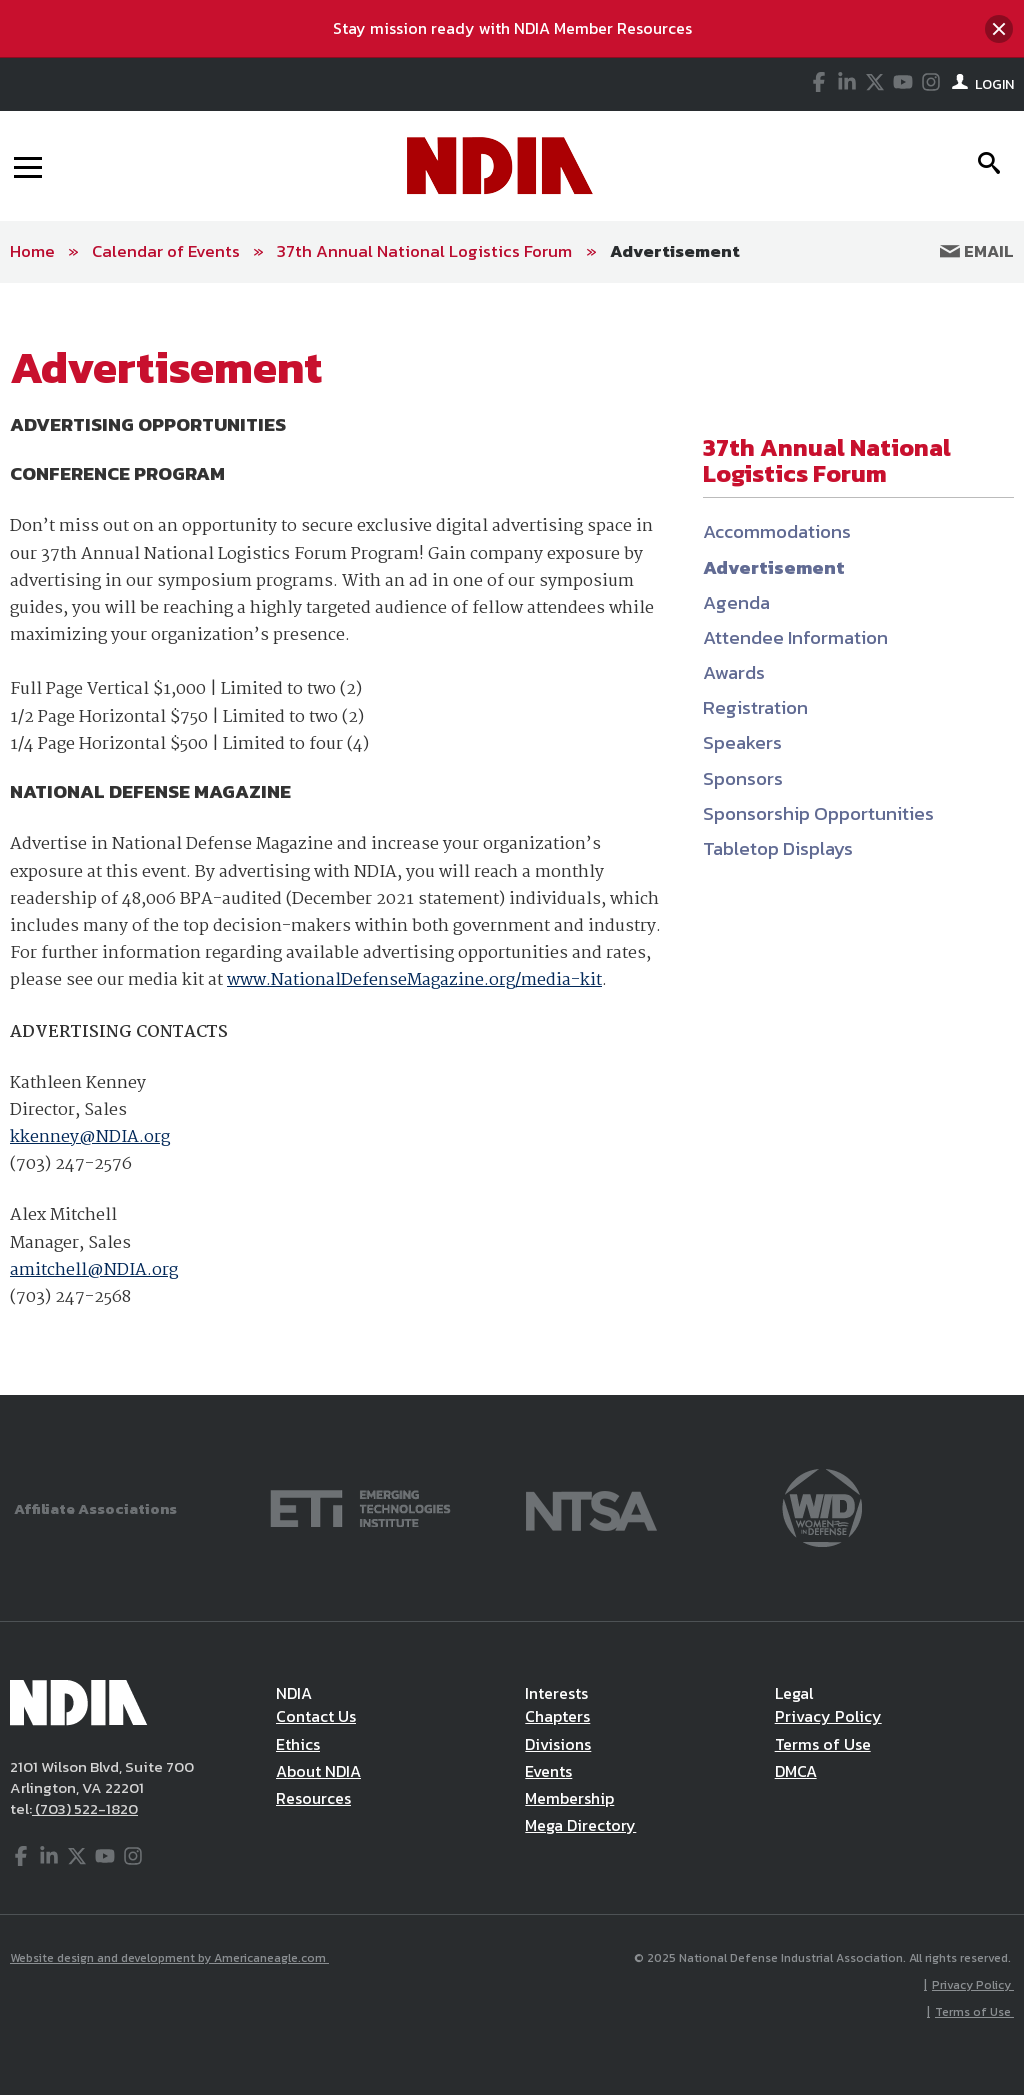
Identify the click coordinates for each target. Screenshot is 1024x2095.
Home (32, 251)
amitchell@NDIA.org (94, 1270)
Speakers (742, 742)
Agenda (736, 602)
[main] (512, 839)
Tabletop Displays (778, 848)
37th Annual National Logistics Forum (426, 251)
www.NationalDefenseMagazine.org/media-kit (414, 980)
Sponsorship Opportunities (818, 813)
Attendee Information (795, 637)
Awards (734, 672)
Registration (755, 707)
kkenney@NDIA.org (90, 1137)
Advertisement (675, 251)
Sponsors (743, 778)
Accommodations (777, 531)
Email (977, 251)
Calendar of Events (166, 251)
